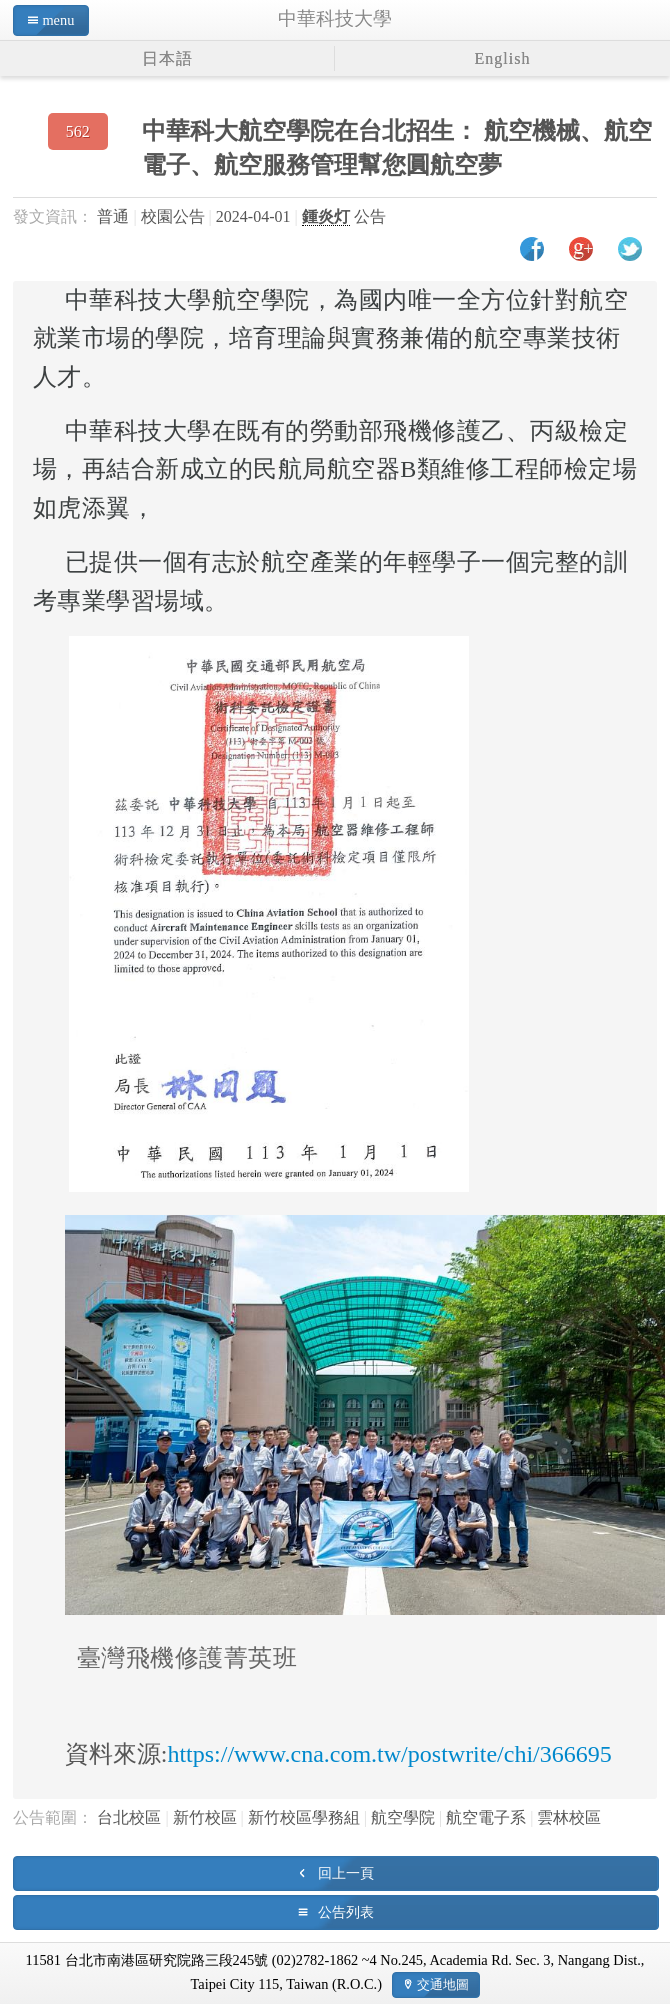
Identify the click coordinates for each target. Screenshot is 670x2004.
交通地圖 (443, 1984)
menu (58, 20)
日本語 (167, 58)
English (503, 58)
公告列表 (346, 1912)
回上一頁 (346, 1873)
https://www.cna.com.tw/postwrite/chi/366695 (389, 1754)
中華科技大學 (335, 18)
